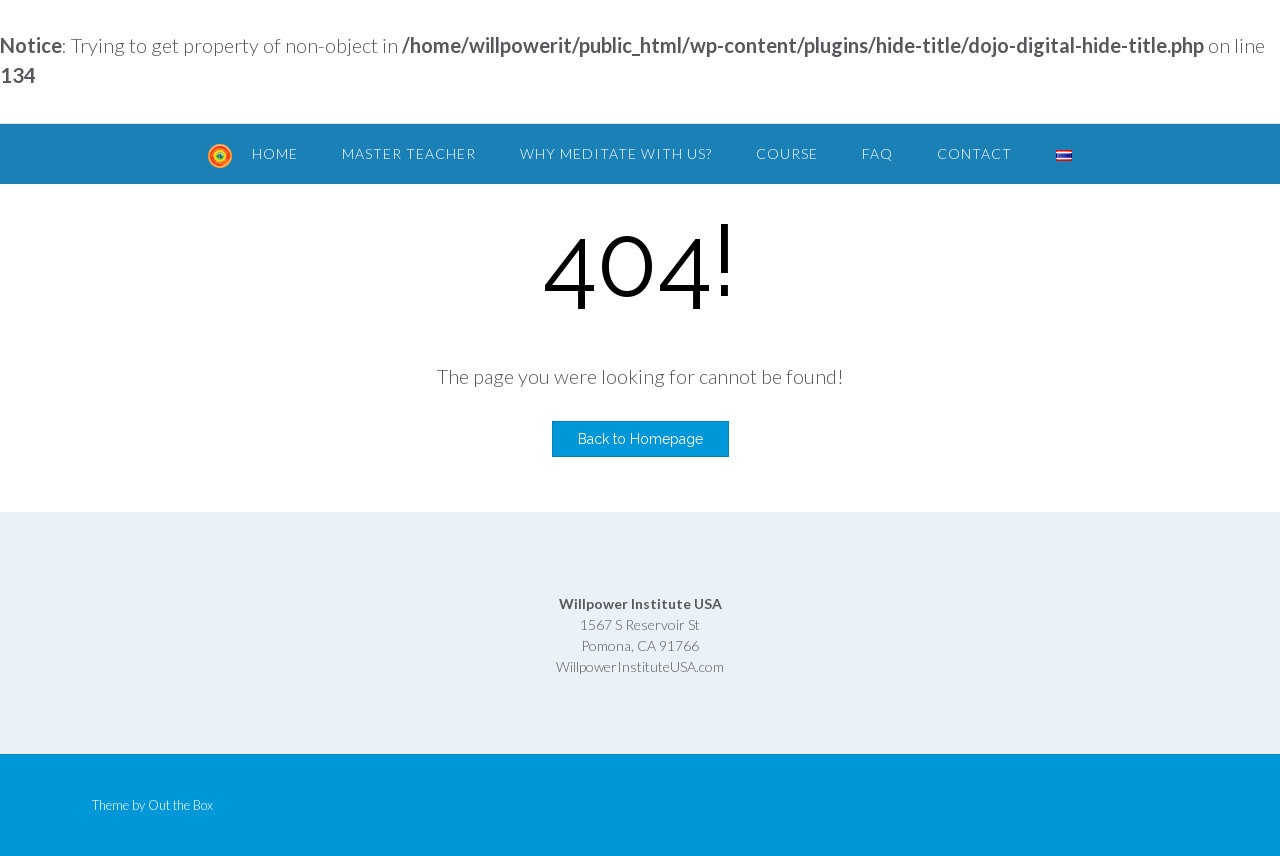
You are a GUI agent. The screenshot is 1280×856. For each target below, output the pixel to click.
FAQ (877, 153)
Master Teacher (409, 153)
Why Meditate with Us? (616, 153)
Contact (974, 153)
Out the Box (180, 805)
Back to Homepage (640, 439)
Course (787, 153)
